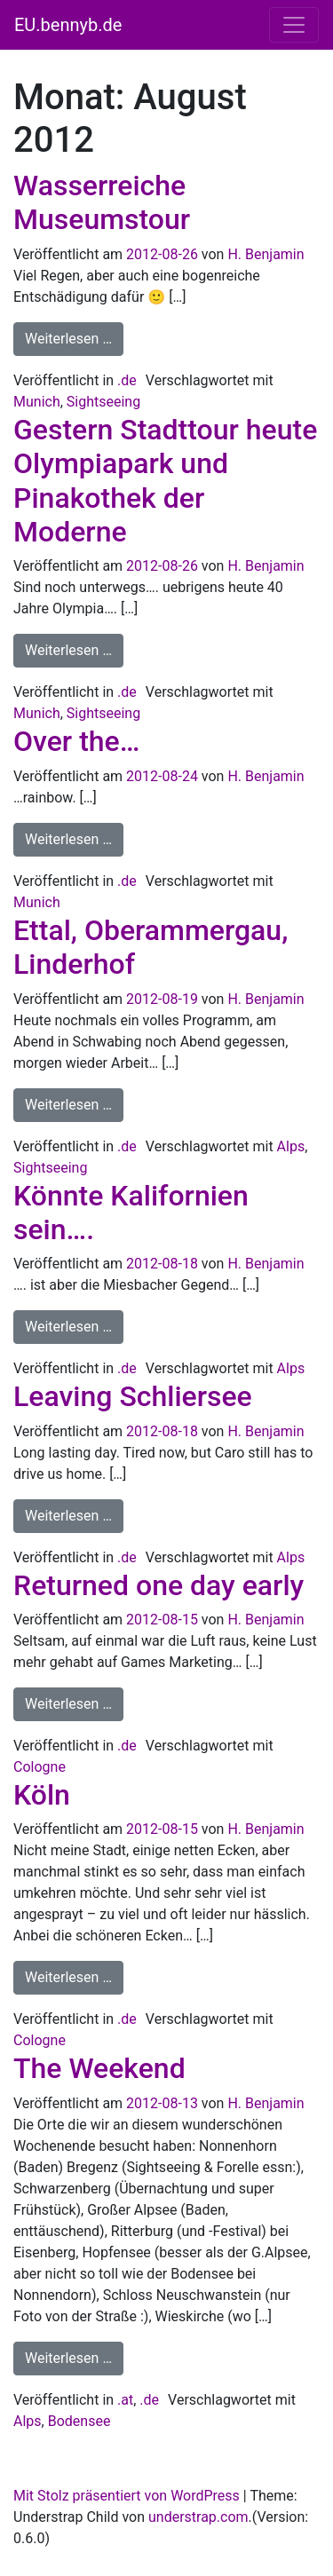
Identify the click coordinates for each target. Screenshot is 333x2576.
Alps (291, 1146)
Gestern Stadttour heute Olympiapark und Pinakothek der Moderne (165, 481)
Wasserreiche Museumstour (101, 202)
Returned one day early (158, 1585)
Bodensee (79, 2421)
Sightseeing (103, 401)
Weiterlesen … (74, 337)
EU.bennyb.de (68, 25)
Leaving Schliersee (132, 1396)
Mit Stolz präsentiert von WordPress (126, 2495)
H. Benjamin (265, 254)
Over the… (76, 741)
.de (127, 380)
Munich (36, 401)
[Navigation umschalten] (294, 25)
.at (125, 2399)
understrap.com (198, 2517)
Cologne (39, 1766)
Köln (41, 1795)
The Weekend (99, 2068)
